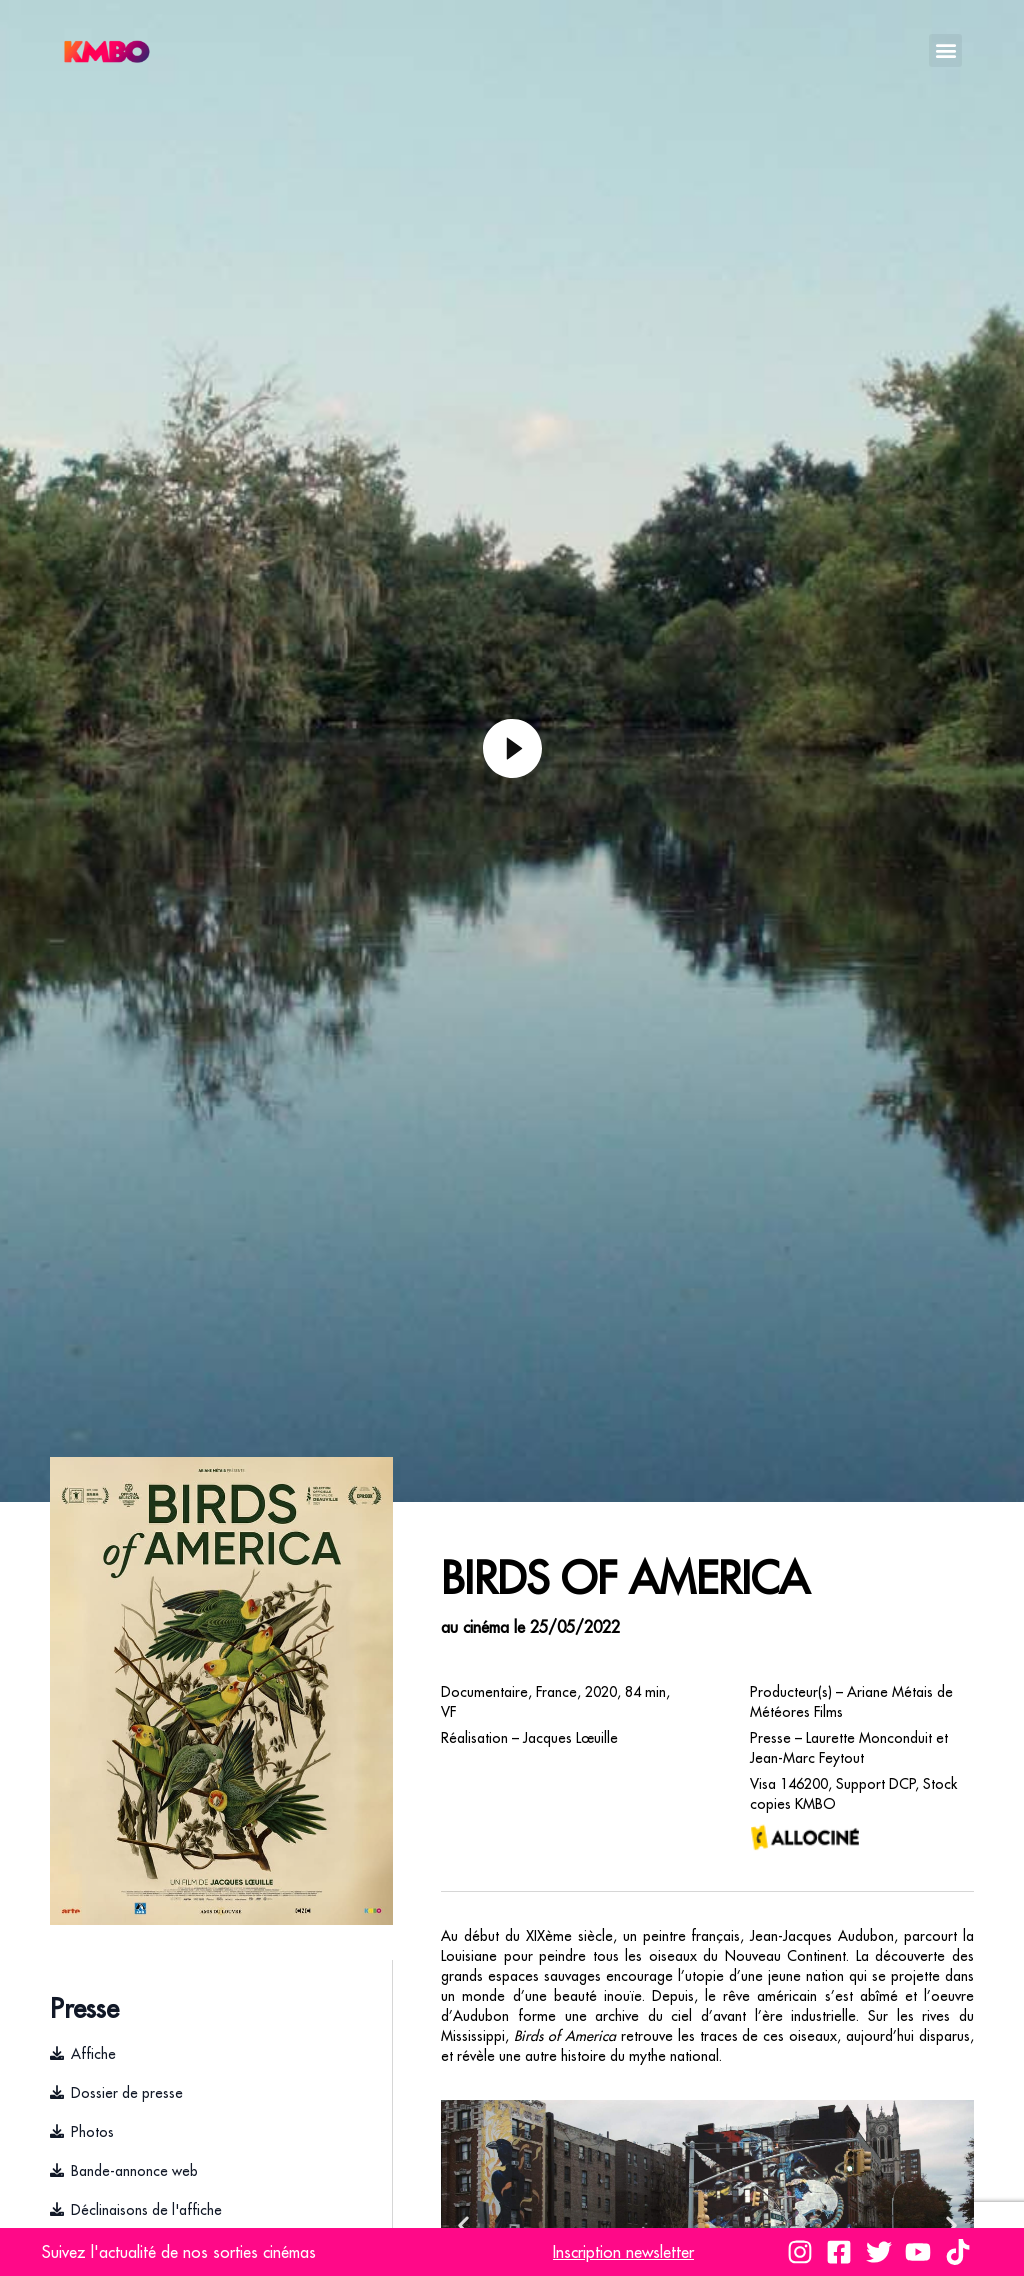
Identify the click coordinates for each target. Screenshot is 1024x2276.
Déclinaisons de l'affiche (146, 2210)
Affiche (93, 2054)
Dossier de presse (127, 2093)
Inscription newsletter (623, 2252)
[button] (945, 50)
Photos (92, 2132)
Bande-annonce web (134, 2171)
